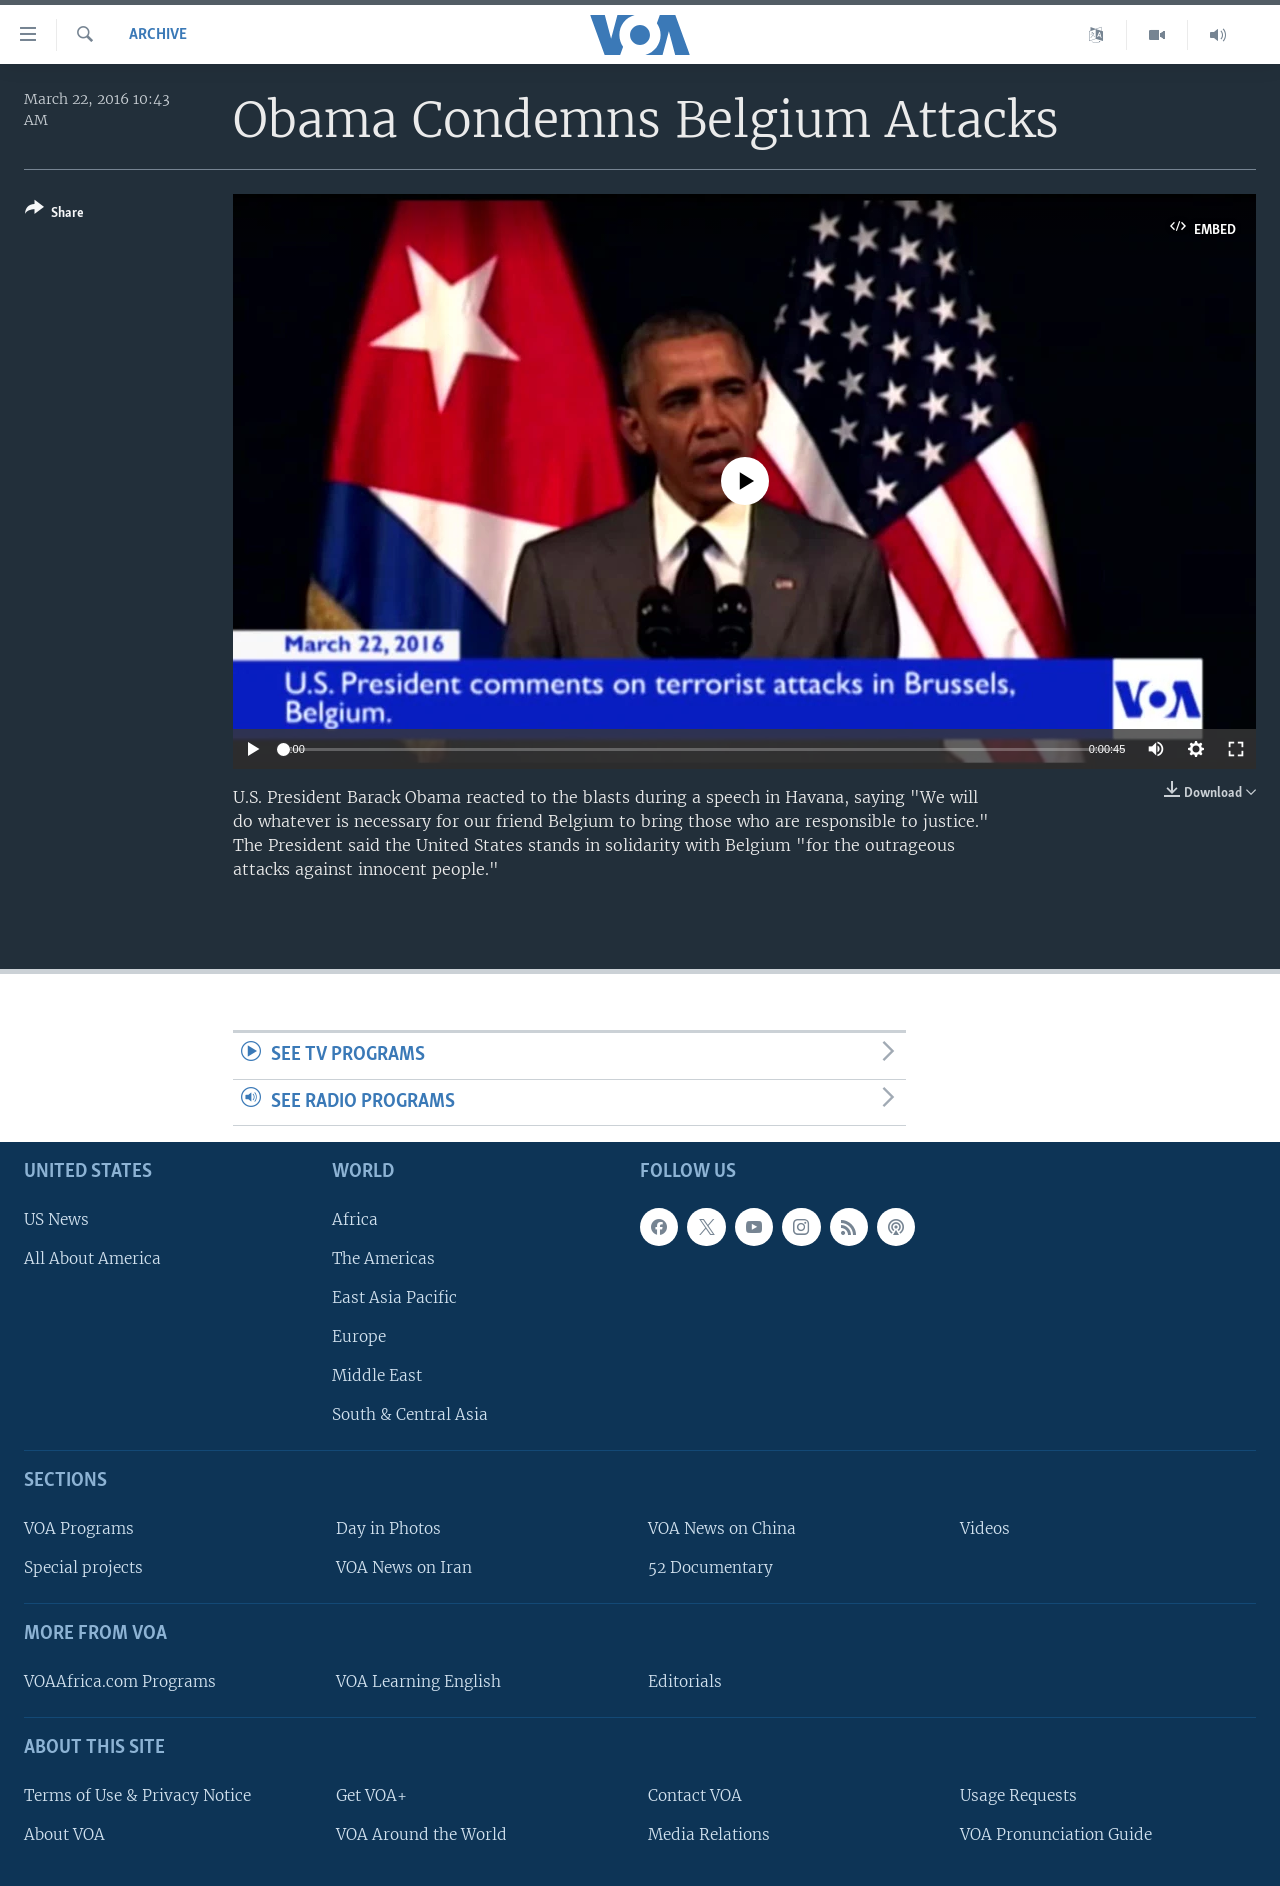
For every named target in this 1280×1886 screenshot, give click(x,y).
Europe (359, 1336)
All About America (92, 1258)
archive (158, 35)
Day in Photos (388, 1528)
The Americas (383, 1258)
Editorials (685, 1681)
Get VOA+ (371, 1795)
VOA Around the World (421, 1834)
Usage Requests (1018, 1795)
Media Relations (709, 1834)
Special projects (83, 1568)
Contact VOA (695, 1795)
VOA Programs (79, 1528)
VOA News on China (722, 1528)
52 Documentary (710, 1568)
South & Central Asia (410, 1415)
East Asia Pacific (394, 1297)
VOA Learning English (418, 1681)
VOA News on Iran (404, 1568)
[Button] (54, 214)
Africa (355, 1219)
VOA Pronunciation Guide (1056, 1834)
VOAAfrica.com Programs (120, 1681)
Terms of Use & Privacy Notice (137, 1795)
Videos (985, 1528)
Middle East (377, 1376)
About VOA (64, 1834)
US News (56, 1219)
